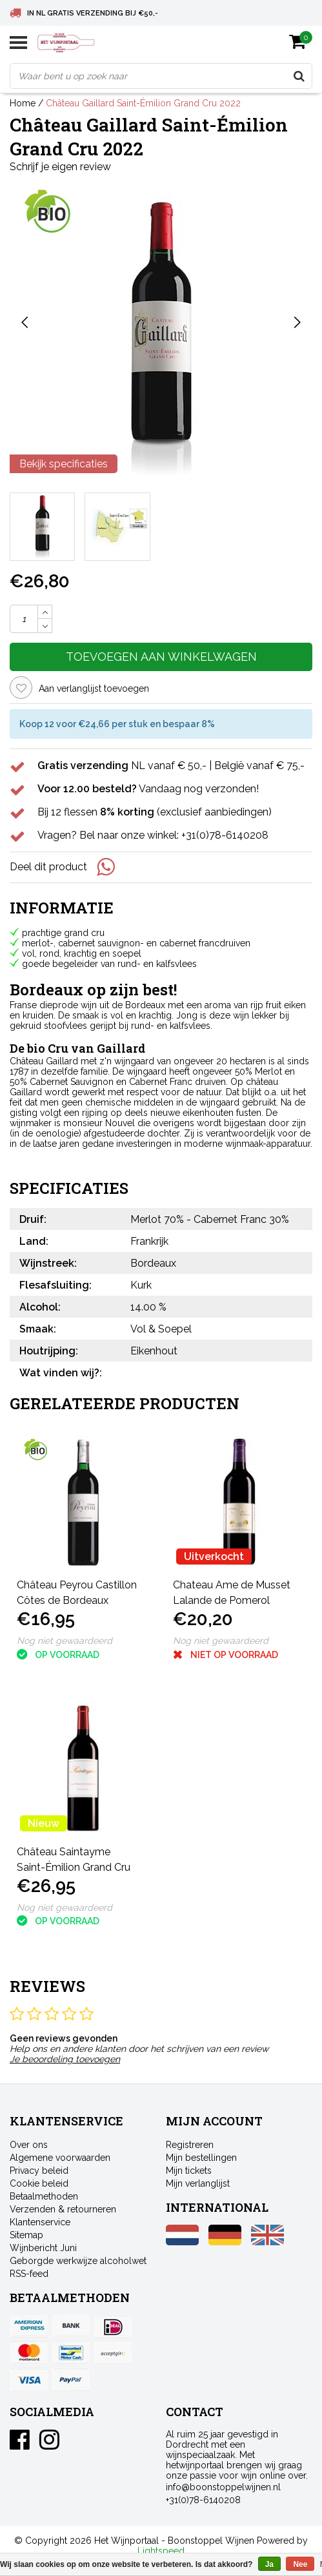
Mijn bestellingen (201, 2157)
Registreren (190, 2145)
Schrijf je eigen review (60, 167)
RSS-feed (29, 2274)
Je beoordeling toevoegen (65, 2059)
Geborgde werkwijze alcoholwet (78, 2261)
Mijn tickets (189, 2170)
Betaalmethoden (44, 2196)
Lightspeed (161, 2551)
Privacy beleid (39, 2170)
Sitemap (26, 2235)
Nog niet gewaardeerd (64, 1640)
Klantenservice (40, 2222)
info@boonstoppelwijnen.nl (223, 2487)
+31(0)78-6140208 (203, 2500)
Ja (269, 2564)
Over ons (29, 2145)
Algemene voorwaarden (60, 2157)
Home (22, 103)
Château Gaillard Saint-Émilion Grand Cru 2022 (143, 103)
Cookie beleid (39, 2183)
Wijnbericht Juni (43, 2248)
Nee (300, 2564)
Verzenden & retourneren (63, 2209)
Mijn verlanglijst (198, 2183)
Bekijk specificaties (63, 464)
